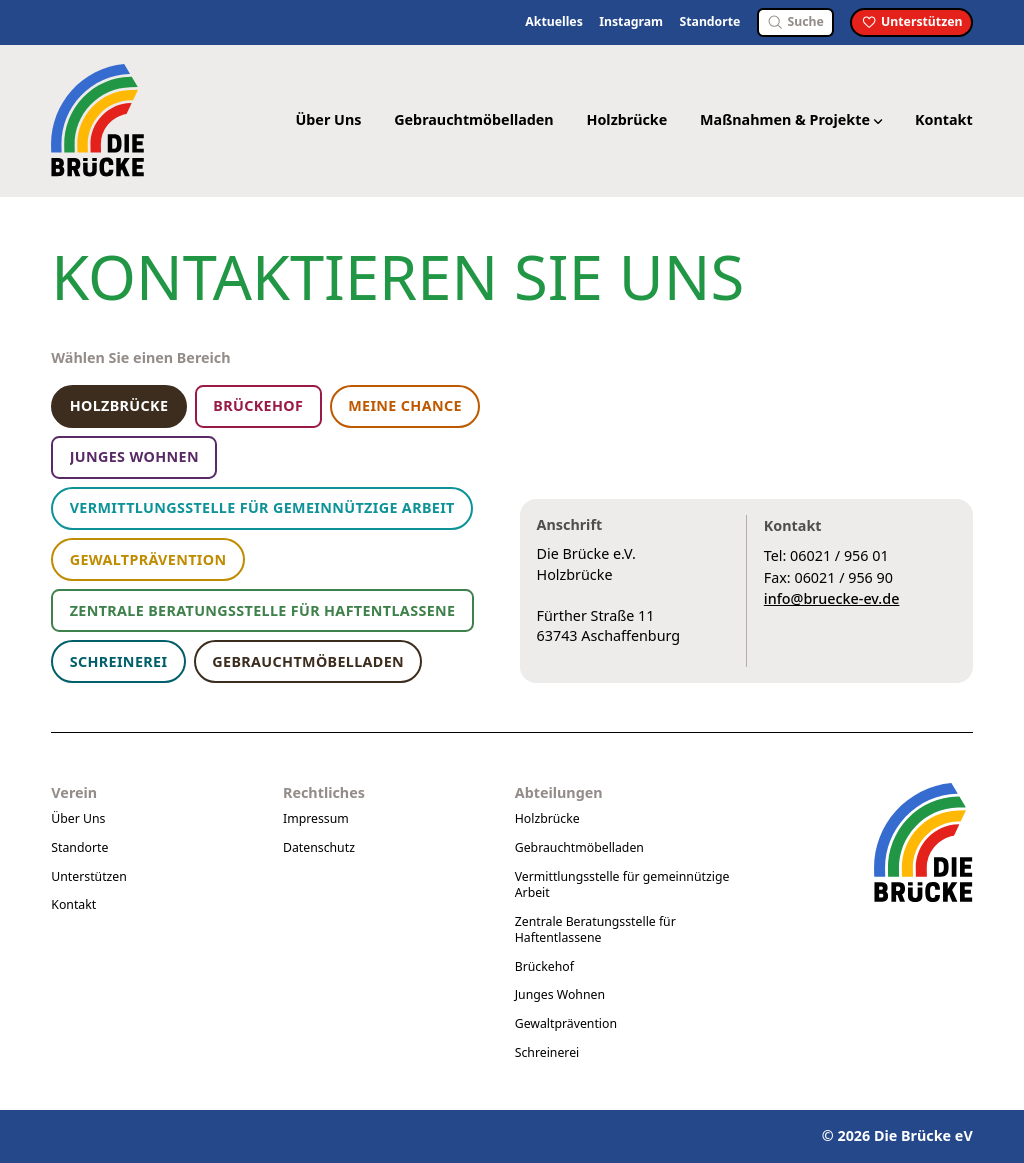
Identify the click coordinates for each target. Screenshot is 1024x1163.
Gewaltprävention (566, 1023)
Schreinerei (547, 1052)
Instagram (631, 22)
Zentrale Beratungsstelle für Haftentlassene (595, 929)
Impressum (316, 818)
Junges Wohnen (560, 994)
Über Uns (328, 119)
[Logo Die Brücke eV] (100, 120)
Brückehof (544, 966)
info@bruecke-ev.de (832, 598)
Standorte (709, 22)
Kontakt (944, 119)
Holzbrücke (626, 119)
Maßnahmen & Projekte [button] (791, 119)
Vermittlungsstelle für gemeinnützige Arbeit (622, 884)
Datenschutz (319, 847)
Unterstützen (89, 876)
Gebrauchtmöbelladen (474, 119)
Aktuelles (554, 22)
